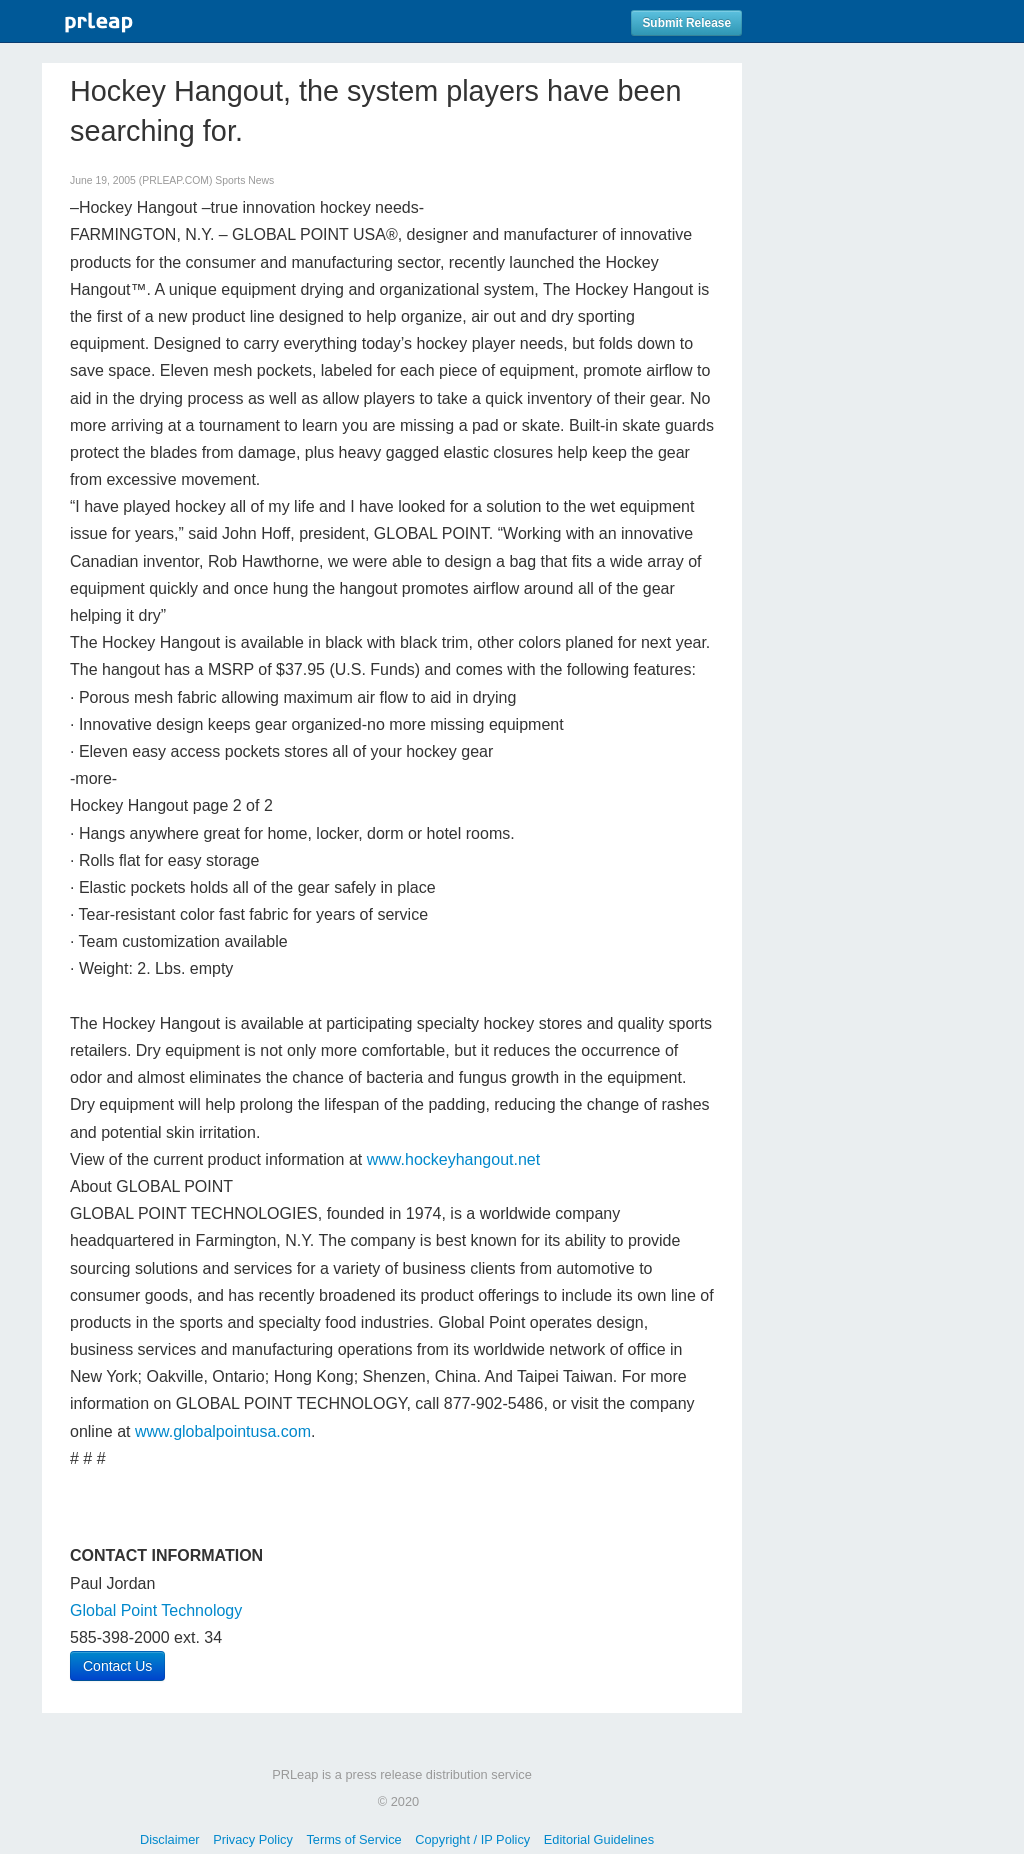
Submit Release (686, 23)
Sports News (244, 180)
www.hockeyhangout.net (453, 1159)
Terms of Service (353, 1839)
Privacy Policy (253, 1839)
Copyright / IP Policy (472, 1839)
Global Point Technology (156, 1610)
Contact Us (117, 1666)
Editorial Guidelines (599, 1839)
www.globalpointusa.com (223, 1431)
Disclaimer (170, 1839)
